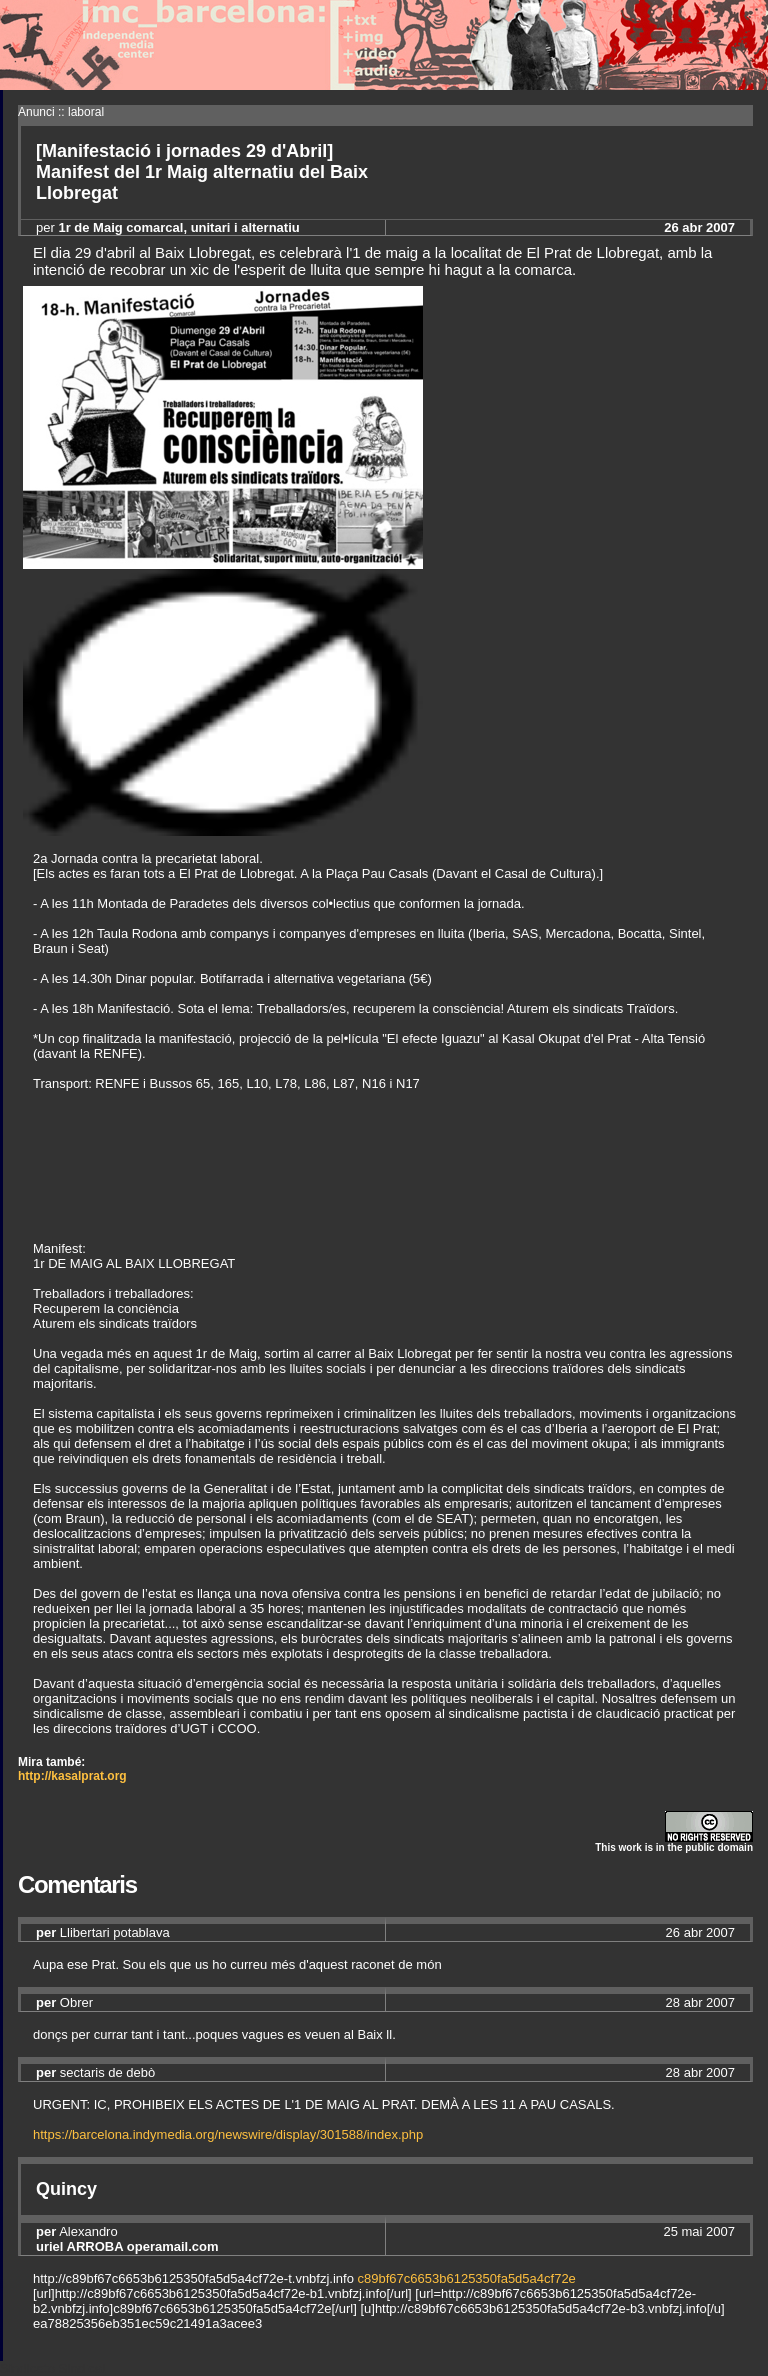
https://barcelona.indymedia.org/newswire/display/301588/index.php (228, 2134)
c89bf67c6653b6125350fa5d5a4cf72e (467, 2278)
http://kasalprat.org (72, 1776)
